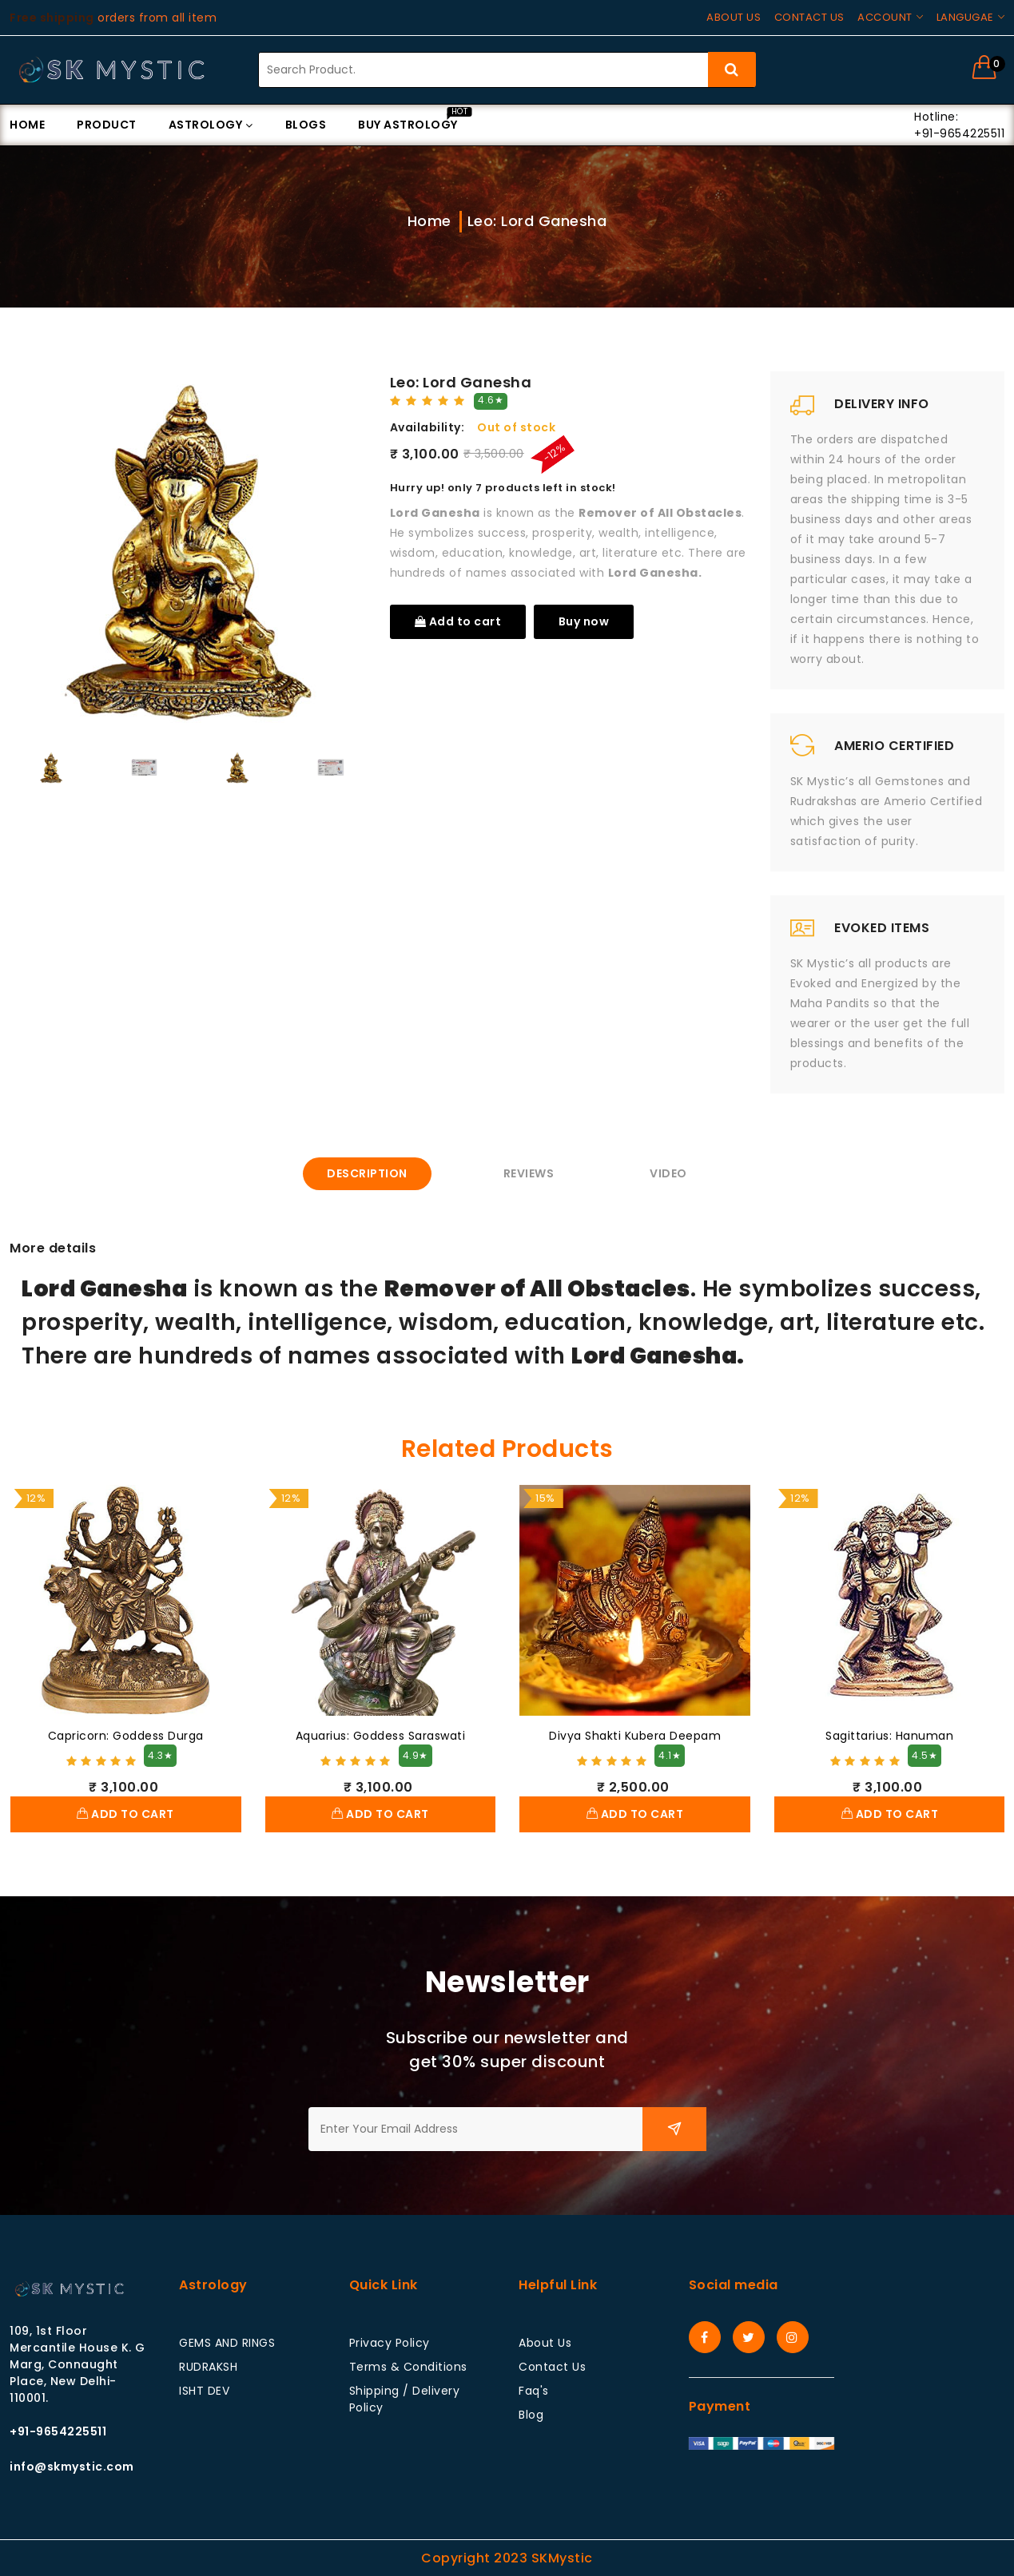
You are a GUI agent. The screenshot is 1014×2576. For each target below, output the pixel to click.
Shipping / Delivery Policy (404, 2399)
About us (733, 17)
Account (885, 17)
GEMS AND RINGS (227, 2343)
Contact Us (552, 2367)
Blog (531, 2415)
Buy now (584, 621)
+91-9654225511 (58, 2431)
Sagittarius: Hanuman (889, 1736)
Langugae (965, 17)
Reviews (529, 1173)
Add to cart (458, 621)
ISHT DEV (204, 2391)
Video (668, 1173)
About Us (545, 2343)
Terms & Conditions (408, 2367)
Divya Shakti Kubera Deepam (635, 1736)
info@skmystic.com (72, 2467)
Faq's (534, 2391)
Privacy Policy (389, 2343)
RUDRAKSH (208, 2367)
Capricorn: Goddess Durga (126, 1736)
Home (429, 221)
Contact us (809, 17)
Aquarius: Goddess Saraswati (381, 1736)
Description (367, 1173)
